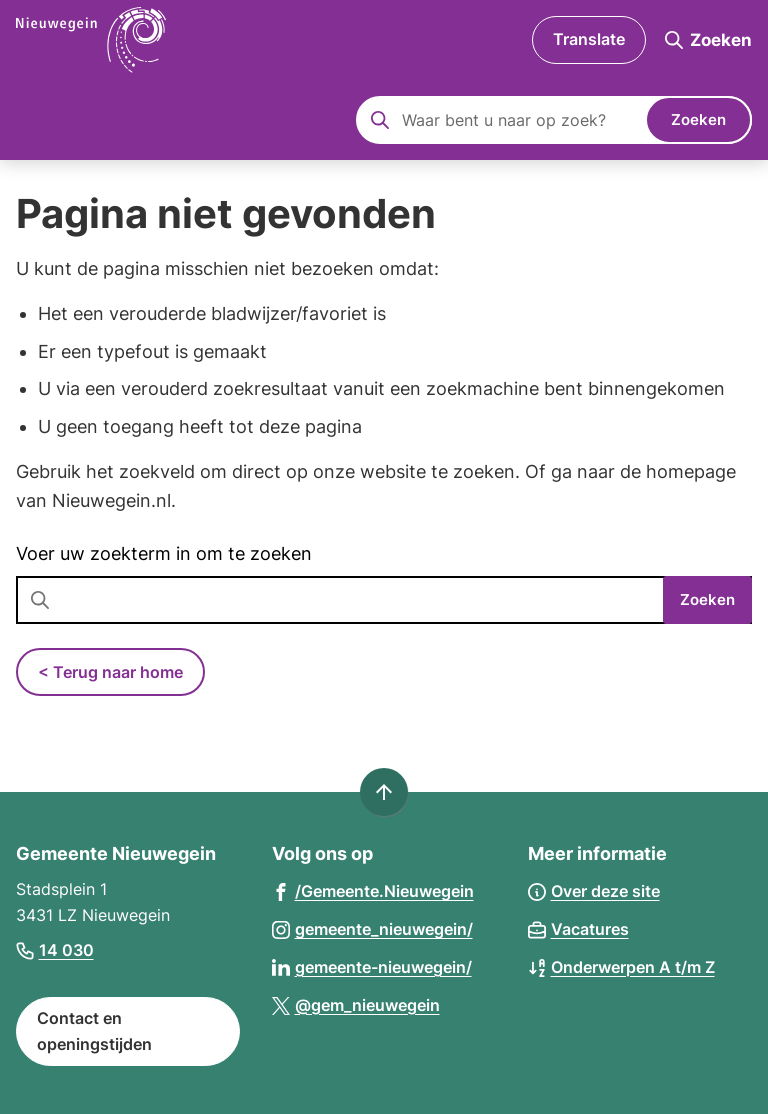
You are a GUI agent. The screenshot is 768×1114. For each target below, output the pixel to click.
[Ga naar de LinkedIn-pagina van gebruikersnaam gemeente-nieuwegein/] (372, 966)
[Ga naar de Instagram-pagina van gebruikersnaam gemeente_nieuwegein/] (372, 928)
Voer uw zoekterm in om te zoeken (164, 553)
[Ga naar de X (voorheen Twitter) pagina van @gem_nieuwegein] (356, 1004)
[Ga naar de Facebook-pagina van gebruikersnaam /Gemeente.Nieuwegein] (373, 890)
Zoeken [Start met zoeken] (698, 119)
